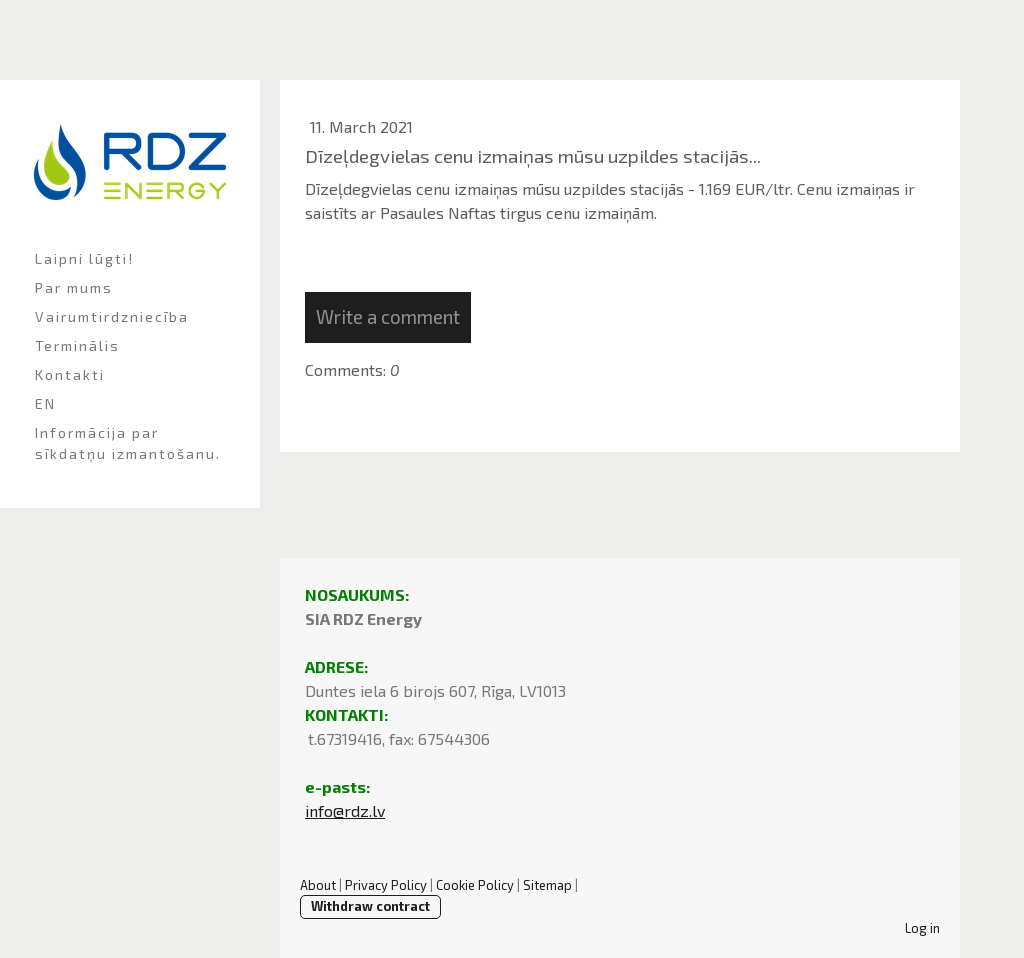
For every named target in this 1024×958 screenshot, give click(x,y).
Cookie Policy (475, 885)
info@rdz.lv (345, 810)
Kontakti (70, 374)
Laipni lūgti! (84, 258)
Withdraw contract (370, 906)
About (318, 885)
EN (45, 403)
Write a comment (388, 316)
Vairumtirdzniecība (112, 316)
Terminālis (77, 345)
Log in (922, 928)
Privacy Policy (386, 885)
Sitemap (547, 885)
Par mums (74, 287)
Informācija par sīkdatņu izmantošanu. (128, 443)
